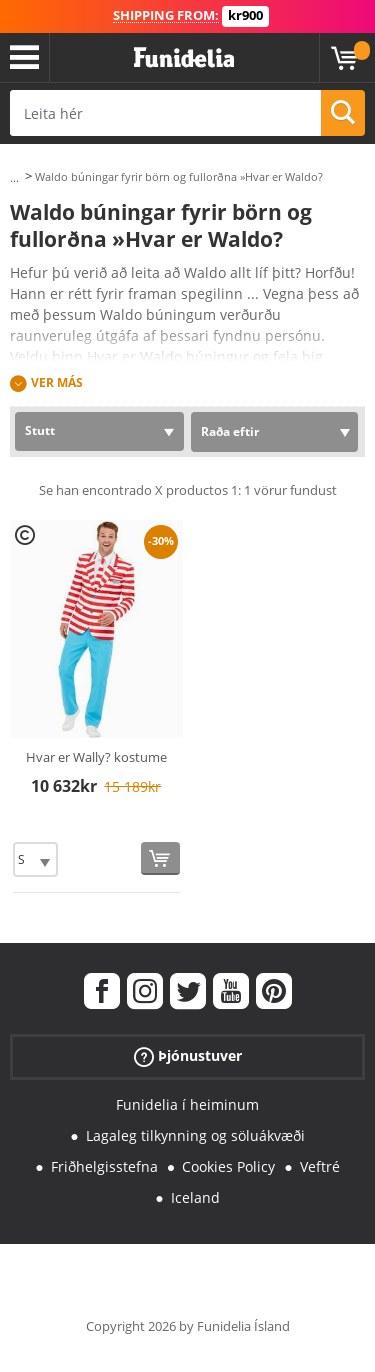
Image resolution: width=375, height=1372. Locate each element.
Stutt (40, 430)
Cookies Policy (228, 1166)
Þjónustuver (188, 1056)
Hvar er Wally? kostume (96, 757)
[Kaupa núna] (160, 858)
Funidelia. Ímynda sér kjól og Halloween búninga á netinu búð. (184, 58)
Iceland (195, 1197)
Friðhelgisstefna (104, 1166)
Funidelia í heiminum (187, 1104)
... (14, 177)
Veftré (320, 1166)
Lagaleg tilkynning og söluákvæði (195, 1135)
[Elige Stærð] (35, 859)
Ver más (57, 382)
